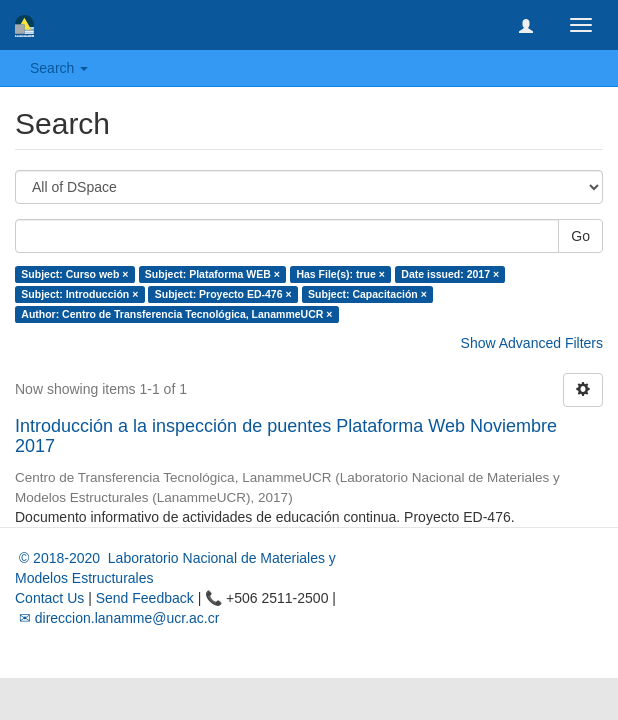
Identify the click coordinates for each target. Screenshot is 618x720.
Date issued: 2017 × (450, 274)
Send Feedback (145, 598)
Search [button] (59, 68)
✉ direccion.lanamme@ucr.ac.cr (117, 618)
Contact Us (49, 598)
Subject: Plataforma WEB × (212, 274)
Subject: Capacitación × (367, 294)
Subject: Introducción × (79, 294)
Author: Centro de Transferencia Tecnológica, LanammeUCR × (176, 314)
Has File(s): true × (340, 274)
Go (580, 236)
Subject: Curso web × (74, 274)
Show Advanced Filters (532, 343)
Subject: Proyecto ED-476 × (223, 294)
